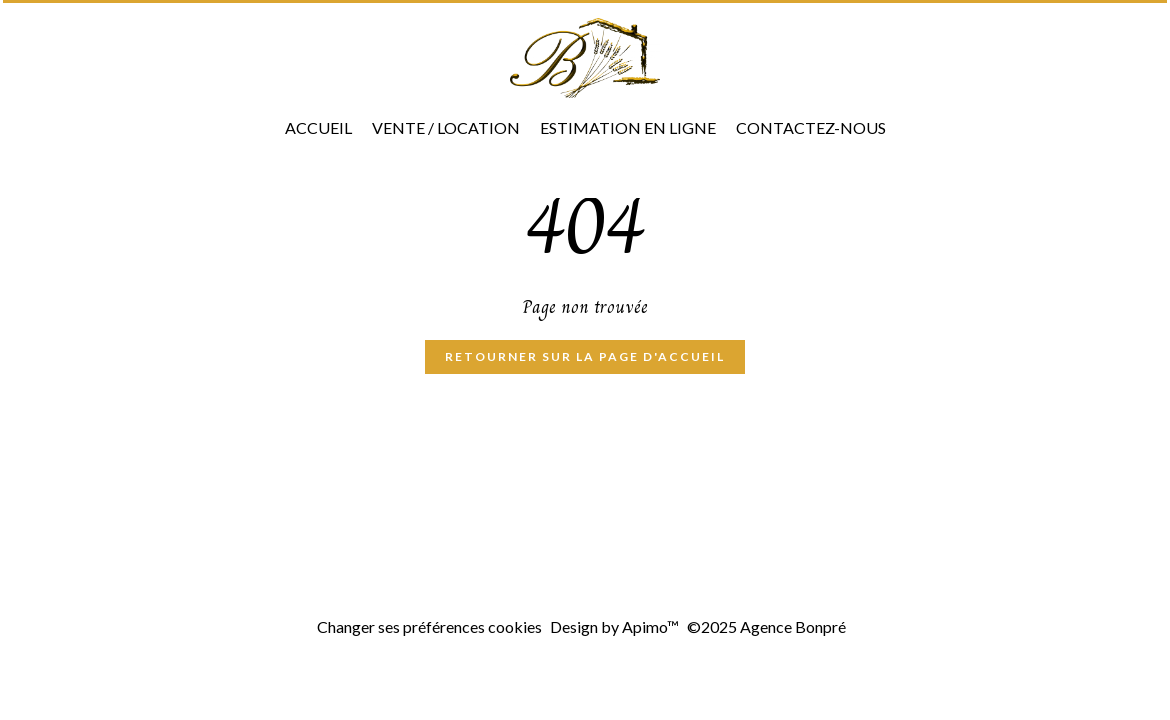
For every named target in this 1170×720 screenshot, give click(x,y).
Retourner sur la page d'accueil (585, 356)
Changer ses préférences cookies (429, 626)
